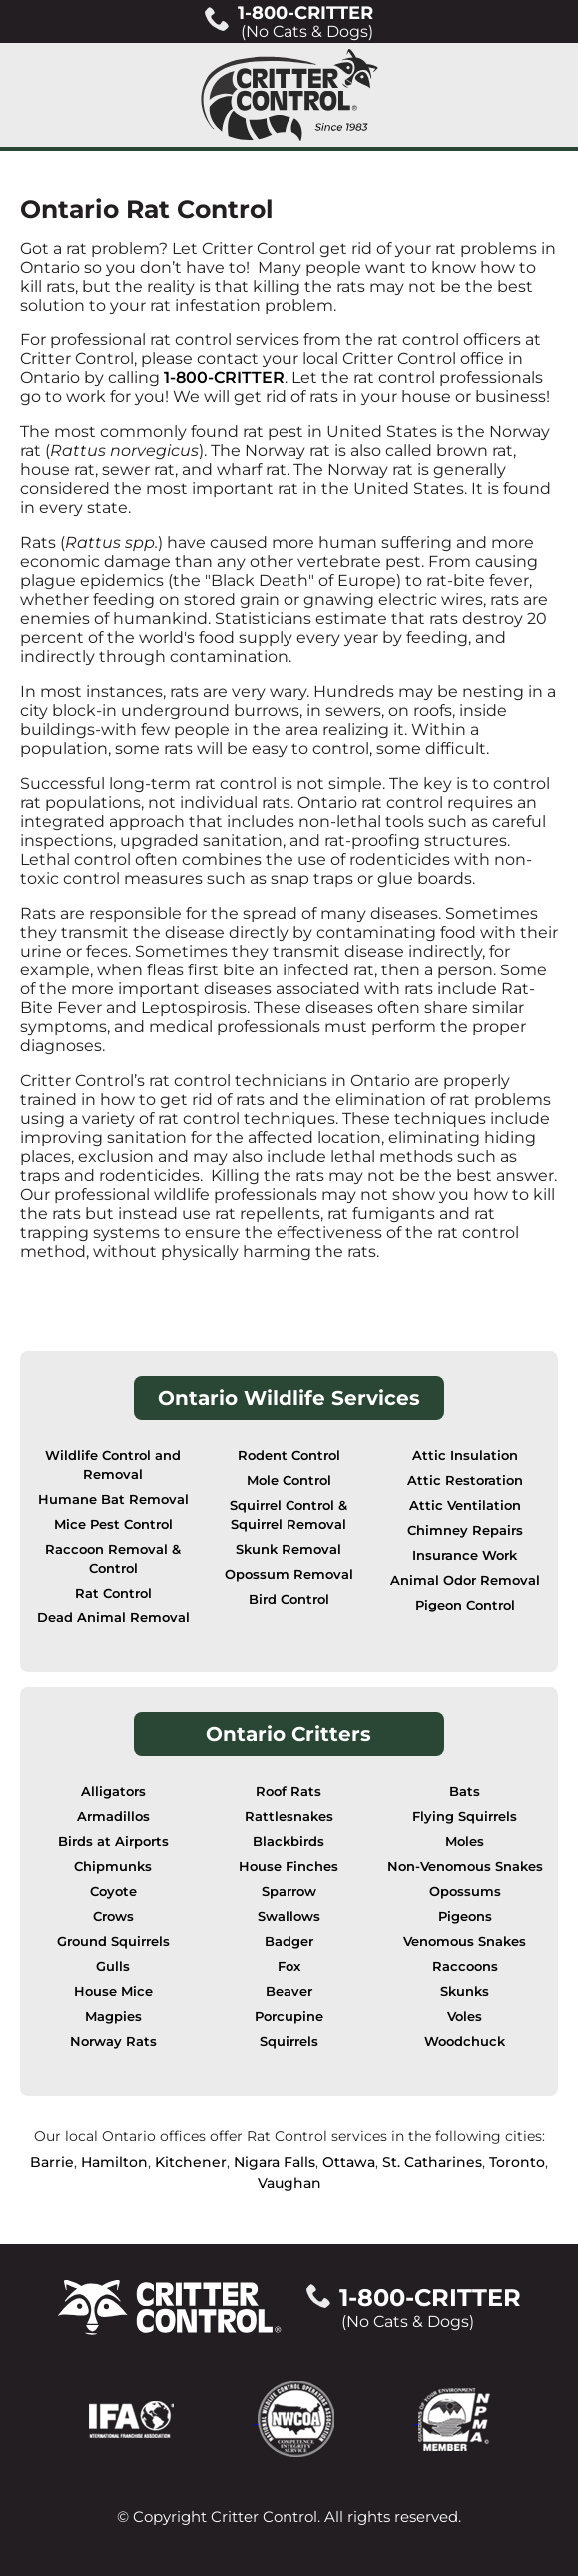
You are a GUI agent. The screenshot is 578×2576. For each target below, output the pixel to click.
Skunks (464, 1991)
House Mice (113, 1991)
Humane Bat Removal (113, 1499)
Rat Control (113, 1593)
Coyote (113, 1891)
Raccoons (465, 1966)
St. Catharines (432, 2162)
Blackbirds (288, 1841)
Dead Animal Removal (113, 1617)
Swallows (289, 1916)
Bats (464, 1791)
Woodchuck (464, 2041)
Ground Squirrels (113, 1941)
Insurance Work (464, 1555)
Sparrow (289, 1891)
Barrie (52, 2162)
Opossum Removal (289, 1574)
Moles (464, 1841)
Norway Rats (113, 2041)
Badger (289, 1941)
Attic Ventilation (465, 1505)
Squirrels (289, 2041)
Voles (464, 2016)
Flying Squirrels (464, 1816)
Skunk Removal (288, 1549)
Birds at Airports (113, 1841)
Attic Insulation (465, 1455)
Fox (289, 1966)
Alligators (113, 1791)
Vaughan (289, 2183)
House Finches (288, 1866)
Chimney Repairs (465, 1530)
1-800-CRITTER (224, 377)
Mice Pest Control (113, 1524)
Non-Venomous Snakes (465, 1866)
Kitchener (191, 2162)
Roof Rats (288, 1791)
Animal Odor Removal (465, 1580)
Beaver (289, 1991)
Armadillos (113, 1816)
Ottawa (348, 2162)
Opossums (465, 1891)
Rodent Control (289, 1455)
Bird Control (289, 1599)
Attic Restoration (465, 1480)
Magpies (113, 2016)
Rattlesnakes (289, 1816)
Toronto (517, 2162)
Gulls (113, 1966)
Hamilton (114, 2162)
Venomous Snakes (464, 1941)
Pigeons (465, 1916)
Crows (113, 1916)
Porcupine (289, 2016)
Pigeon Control (465, 1605)
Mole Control (289, 1480)
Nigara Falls (274, 2162)
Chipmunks (113, 1866)
